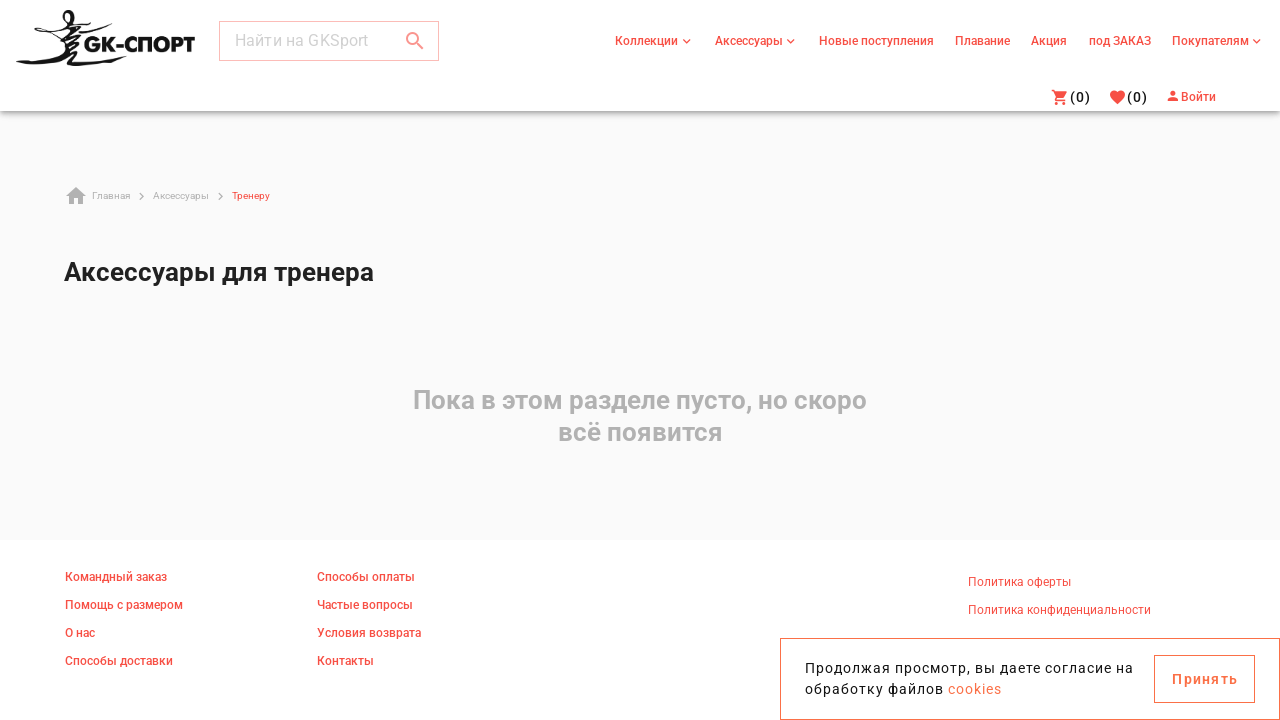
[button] (415, 44)
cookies (975, 689)
